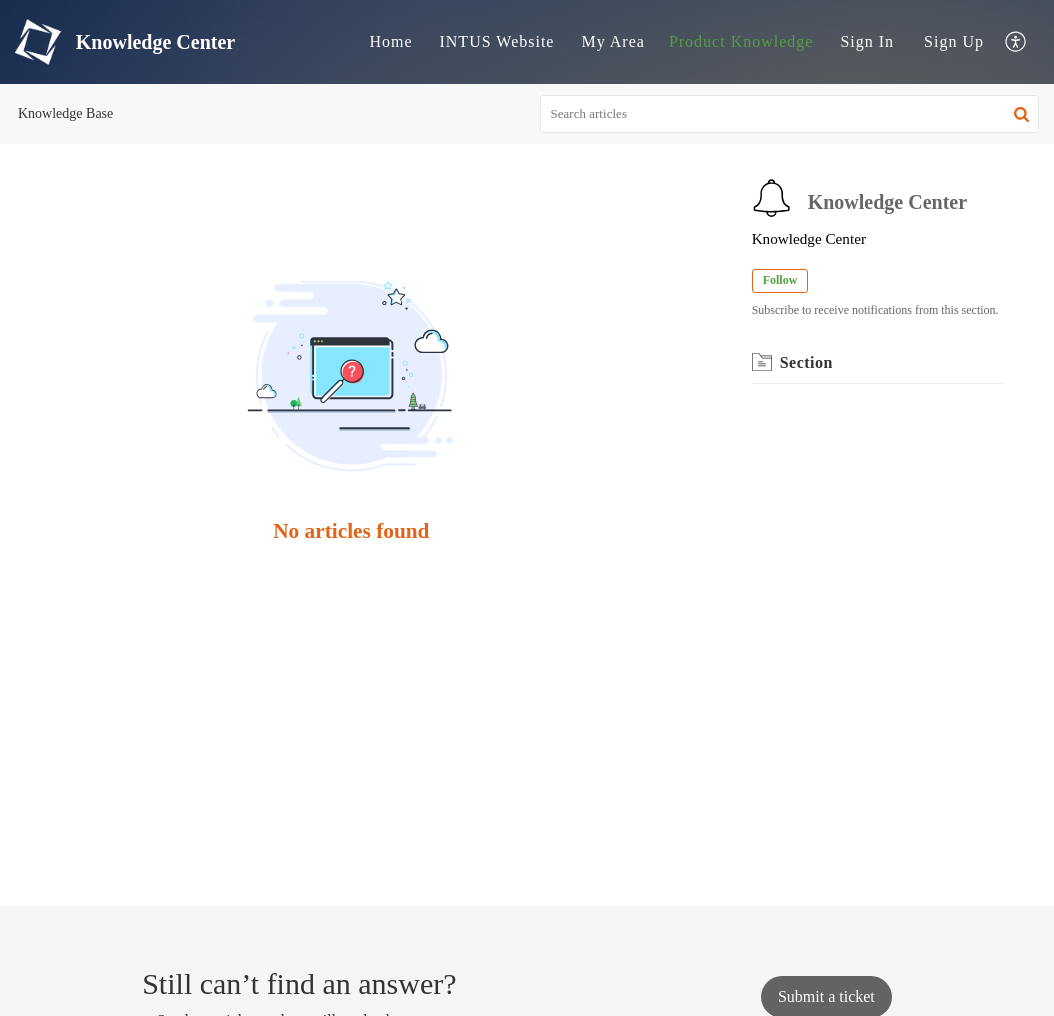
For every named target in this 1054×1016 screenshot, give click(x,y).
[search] (790, 114)
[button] (1021, 114)
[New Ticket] (826, 996)
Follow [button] (780, 280)
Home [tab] (390, 41)
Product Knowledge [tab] (741, 41)
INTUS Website (496, 41)
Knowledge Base (65, 113)
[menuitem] (867, 42)
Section (806, 362)
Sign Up (954, 41)
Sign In (867, 41)
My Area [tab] (612, 41)
